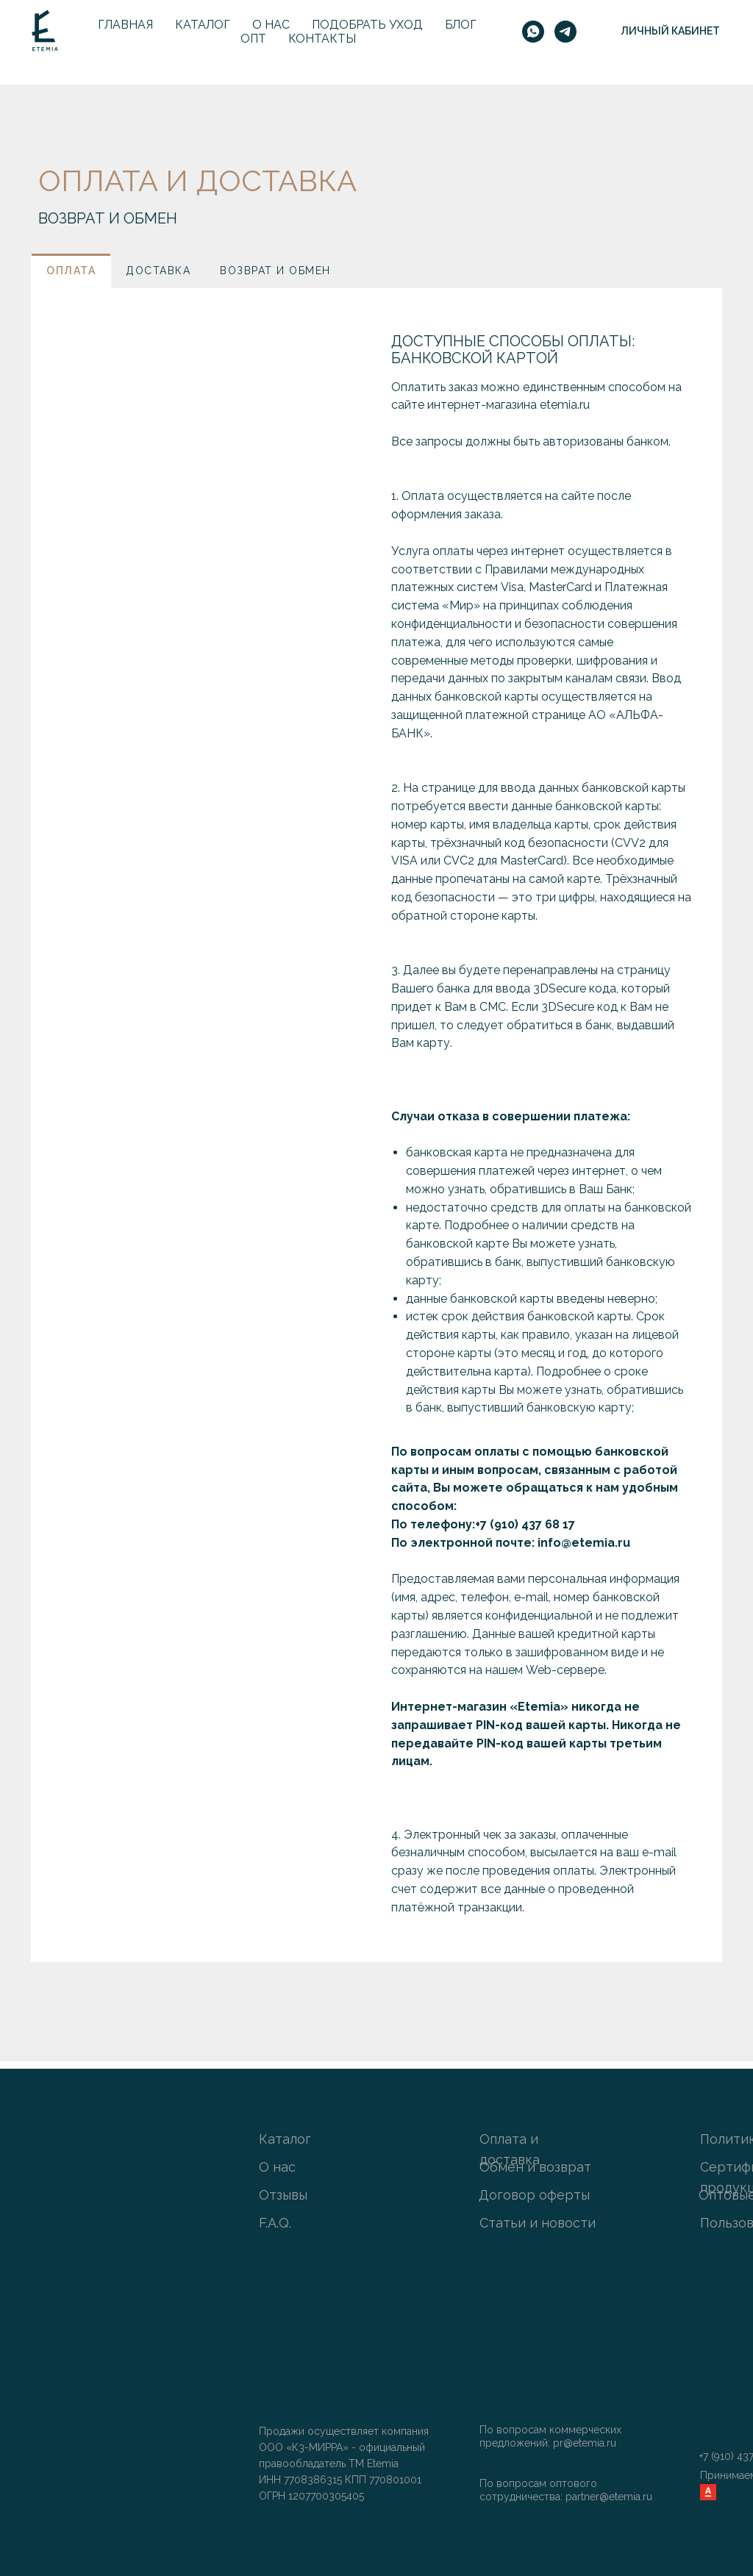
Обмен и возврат (535, 2167)
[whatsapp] (533, 32)
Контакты (322, 39)
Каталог (202, 25)
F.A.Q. (275, 2222)
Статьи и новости (537, 2222)
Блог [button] (461, 25)
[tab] (71, 271)
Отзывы (283, 2195)
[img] (707, 2435)
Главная (125, 25)
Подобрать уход (367, 25)
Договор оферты (534, 2195)
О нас (271, 25)
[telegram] (565, 32)
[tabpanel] (376, 1125)
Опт (253, 39)
